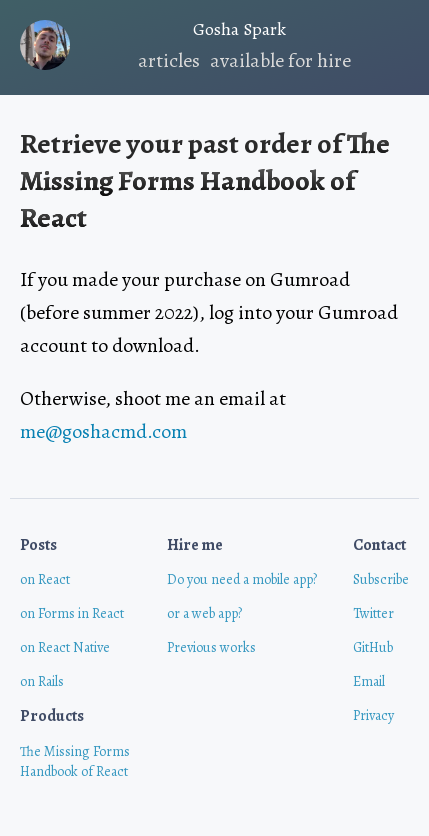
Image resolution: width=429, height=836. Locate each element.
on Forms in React (72, 613)
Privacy (373, 715)
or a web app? (204, 613)
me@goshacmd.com (103, 431)
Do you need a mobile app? (242, 579)
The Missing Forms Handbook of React (205, 181)
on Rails (42, 681)
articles (169, 60)
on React (45, 579)
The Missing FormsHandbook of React (75, 761)
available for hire (280, 60)
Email (369, 681)
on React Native (65, 647)
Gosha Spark (153, 32)
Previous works (211, 647)
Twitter (373, 613)
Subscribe (381, 579)
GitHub (373, 647)
